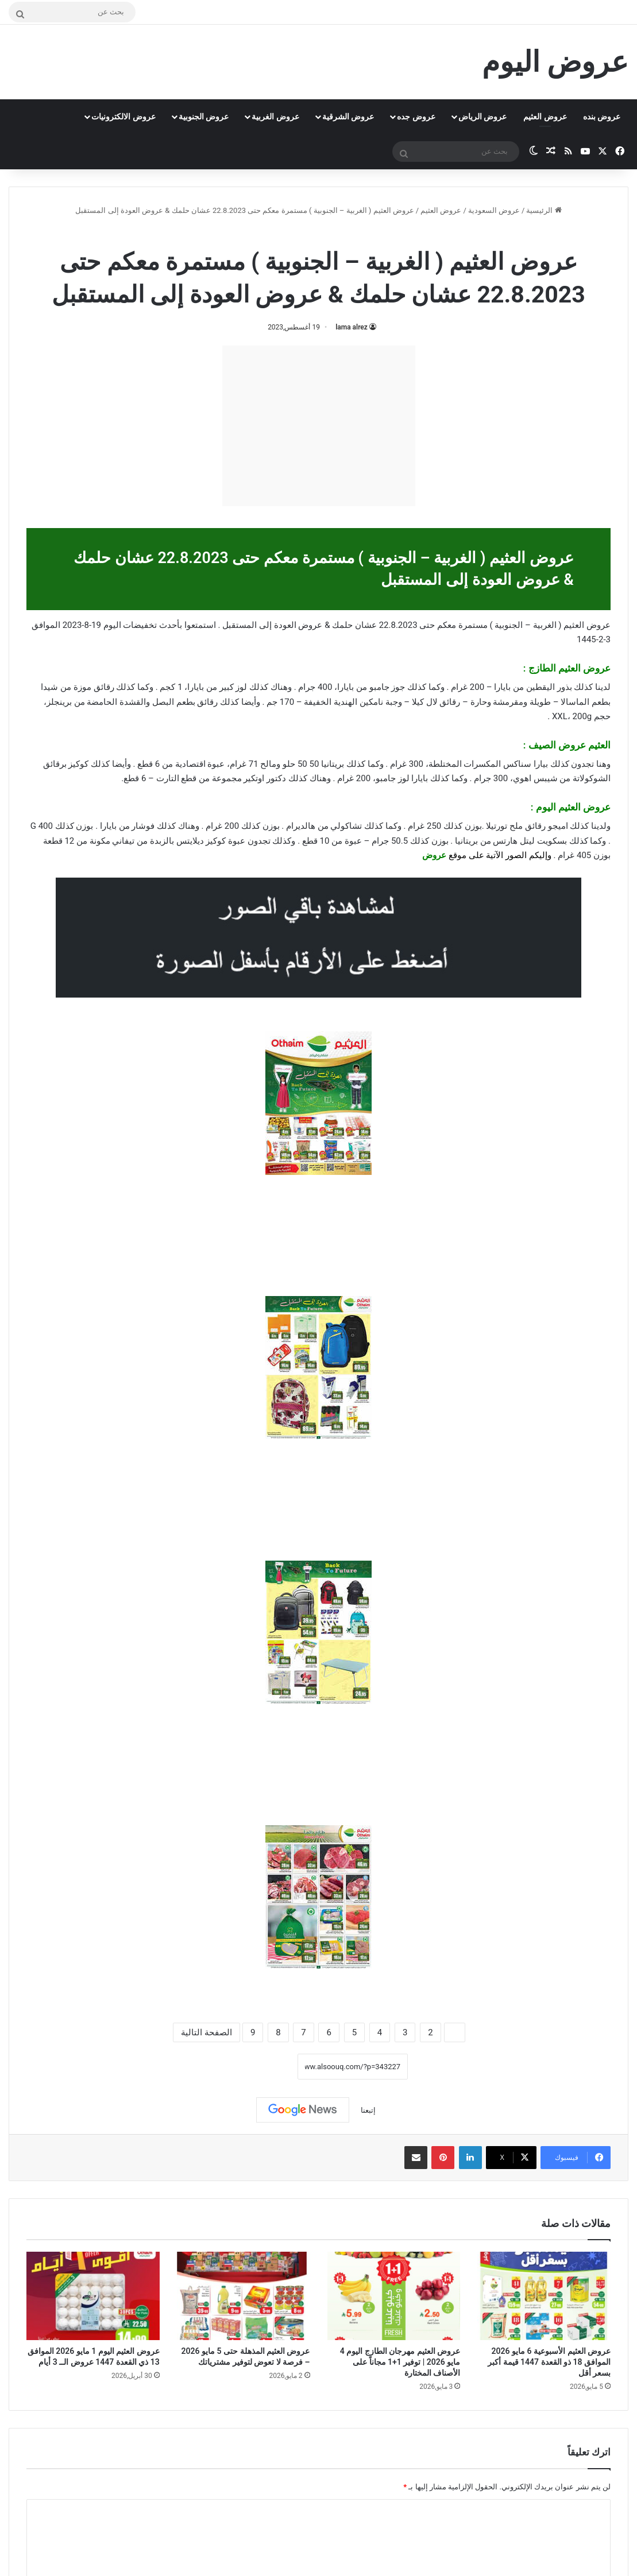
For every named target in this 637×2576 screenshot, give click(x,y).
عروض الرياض (482, 116)
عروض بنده (601, 116)
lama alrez (351, 327)
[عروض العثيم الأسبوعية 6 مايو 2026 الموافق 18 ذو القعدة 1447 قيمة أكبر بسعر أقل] (544, 2296)
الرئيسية (543, 210)
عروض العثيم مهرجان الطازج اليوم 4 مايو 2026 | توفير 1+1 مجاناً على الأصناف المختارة (400, 2361)
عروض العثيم (544, 116)
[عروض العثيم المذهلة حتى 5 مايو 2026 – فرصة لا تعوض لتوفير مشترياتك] (243, 2296)
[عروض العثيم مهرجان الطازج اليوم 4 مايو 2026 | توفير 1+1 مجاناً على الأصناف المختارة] (394, 2296)
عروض (434, 855)
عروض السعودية (494, 210)
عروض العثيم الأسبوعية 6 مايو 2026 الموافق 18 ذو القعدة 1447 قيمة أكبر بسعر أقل (549, 2361)
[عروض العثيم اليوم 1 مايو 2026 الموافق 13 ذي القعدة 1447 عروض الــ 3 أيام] (93, 2296)
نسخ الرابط (262, 2066)
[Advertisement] (318, 426)
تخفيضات (140, 625)
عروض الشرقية (348, 116)
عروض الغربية (275, 116)
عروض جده (416, 116)
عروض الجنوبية (204, 116)
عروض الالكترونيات (123, 116)
